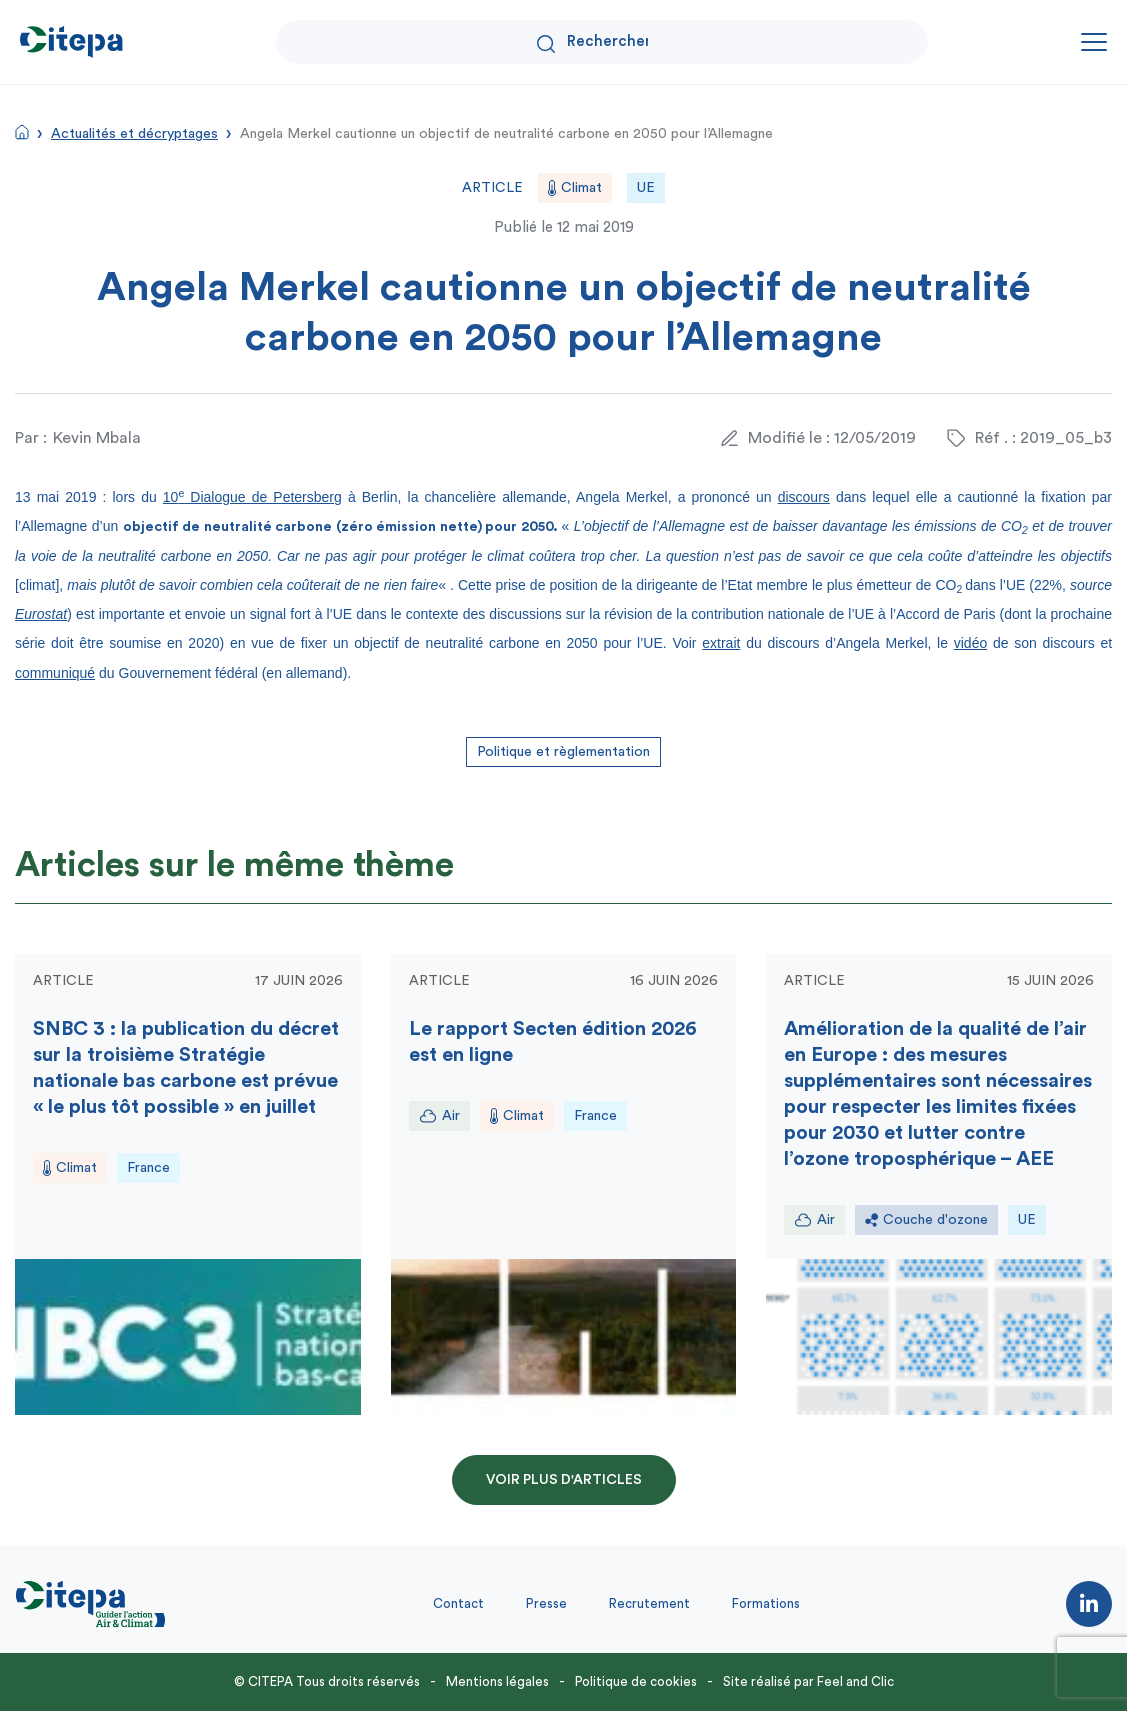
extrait (721, 643)
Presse (546, 1603)
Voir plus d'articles (564, 1480)
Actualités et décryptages (134, 134)
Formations (766, 1603)
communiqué (55, 673)
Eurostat (41, 614)
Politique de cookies (636, 1681)
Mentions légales (497, 1681)
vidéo (970, 643)
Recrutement (649, 1603)
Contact (458, 1603)
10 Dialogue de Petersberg (252, 497)
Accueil (22, 132)
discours (804, 497)
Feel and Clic (855, 1681)
